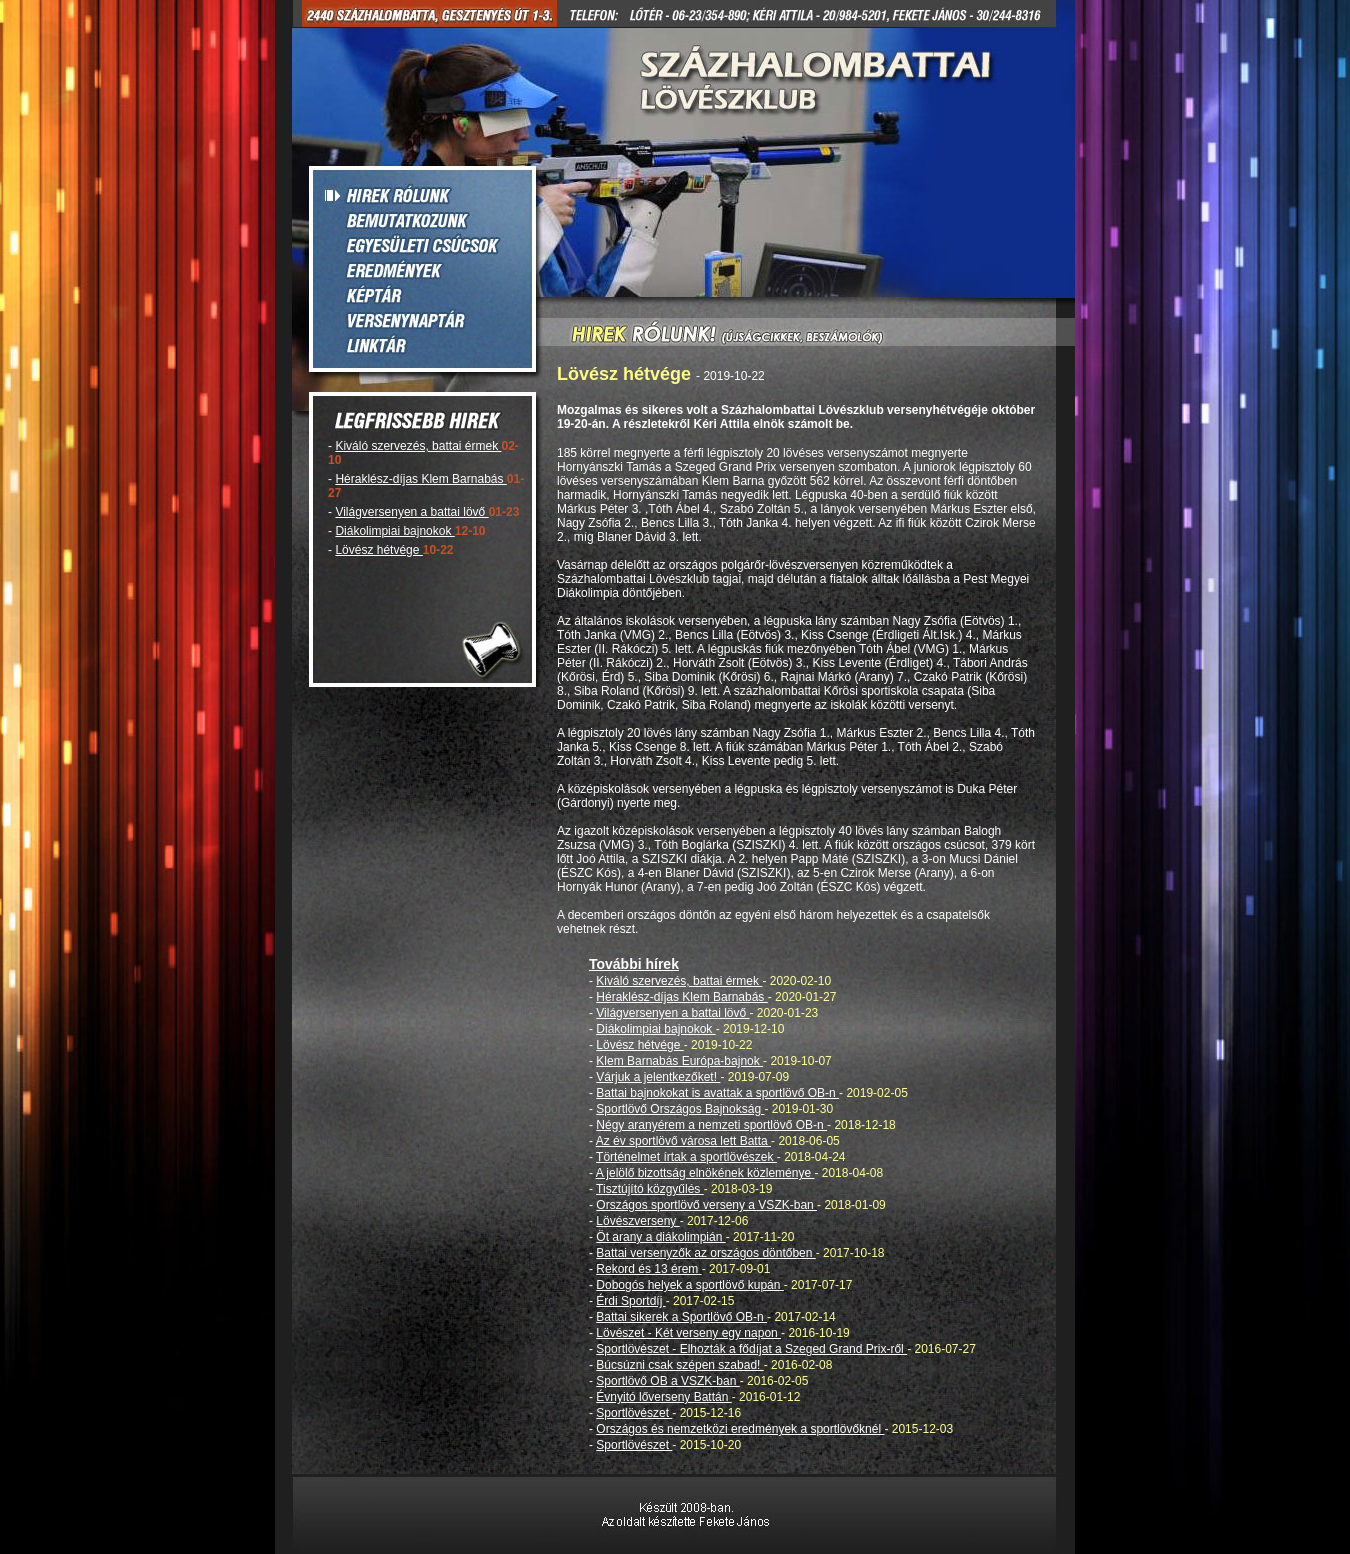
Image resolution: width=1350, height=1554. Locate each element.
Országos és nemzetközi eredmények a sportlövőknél (740, 1429)
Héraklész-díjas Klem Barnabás (420, 479)
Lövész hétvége (378, 550)
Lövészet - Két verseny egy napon (688, 1333)
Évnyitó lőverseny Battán (663, 1397)
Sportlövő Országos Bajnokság (680, 1109)
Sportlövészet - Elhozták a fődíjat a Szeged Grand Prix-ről (751, 1349)
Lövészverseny (637, 1221)
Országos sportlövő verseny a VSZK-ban (706, 1205)
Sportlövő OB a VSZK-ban (667, 1381)
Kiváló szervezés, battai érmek (418, 446)
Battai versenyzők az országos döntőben (705, 1253)
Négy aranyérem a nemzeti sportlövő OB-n (711, 1125)
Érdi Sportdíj (630, 1301)
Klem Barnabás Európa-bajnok (679, 1061)
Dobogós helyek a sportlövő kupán (689, 1285)
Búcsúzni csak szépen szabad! (679, 1365)
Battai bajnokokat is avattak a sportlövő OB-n (717, 1093)
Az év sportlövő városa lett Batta (683, 1141)
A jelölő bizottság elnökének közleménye (705, 1173)
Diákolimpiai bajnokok (394, 531)
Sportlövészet (634, 1413)
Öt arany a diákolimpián (660, 1237)
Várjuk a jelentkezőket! (658, 1077)
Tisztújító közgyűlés (650, 1189)
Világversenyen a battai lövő (411, 512)
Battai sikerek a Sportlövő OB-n (681, 1317)
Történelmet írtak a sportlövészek (686, 1157)
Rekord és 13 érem (648, 1269)
